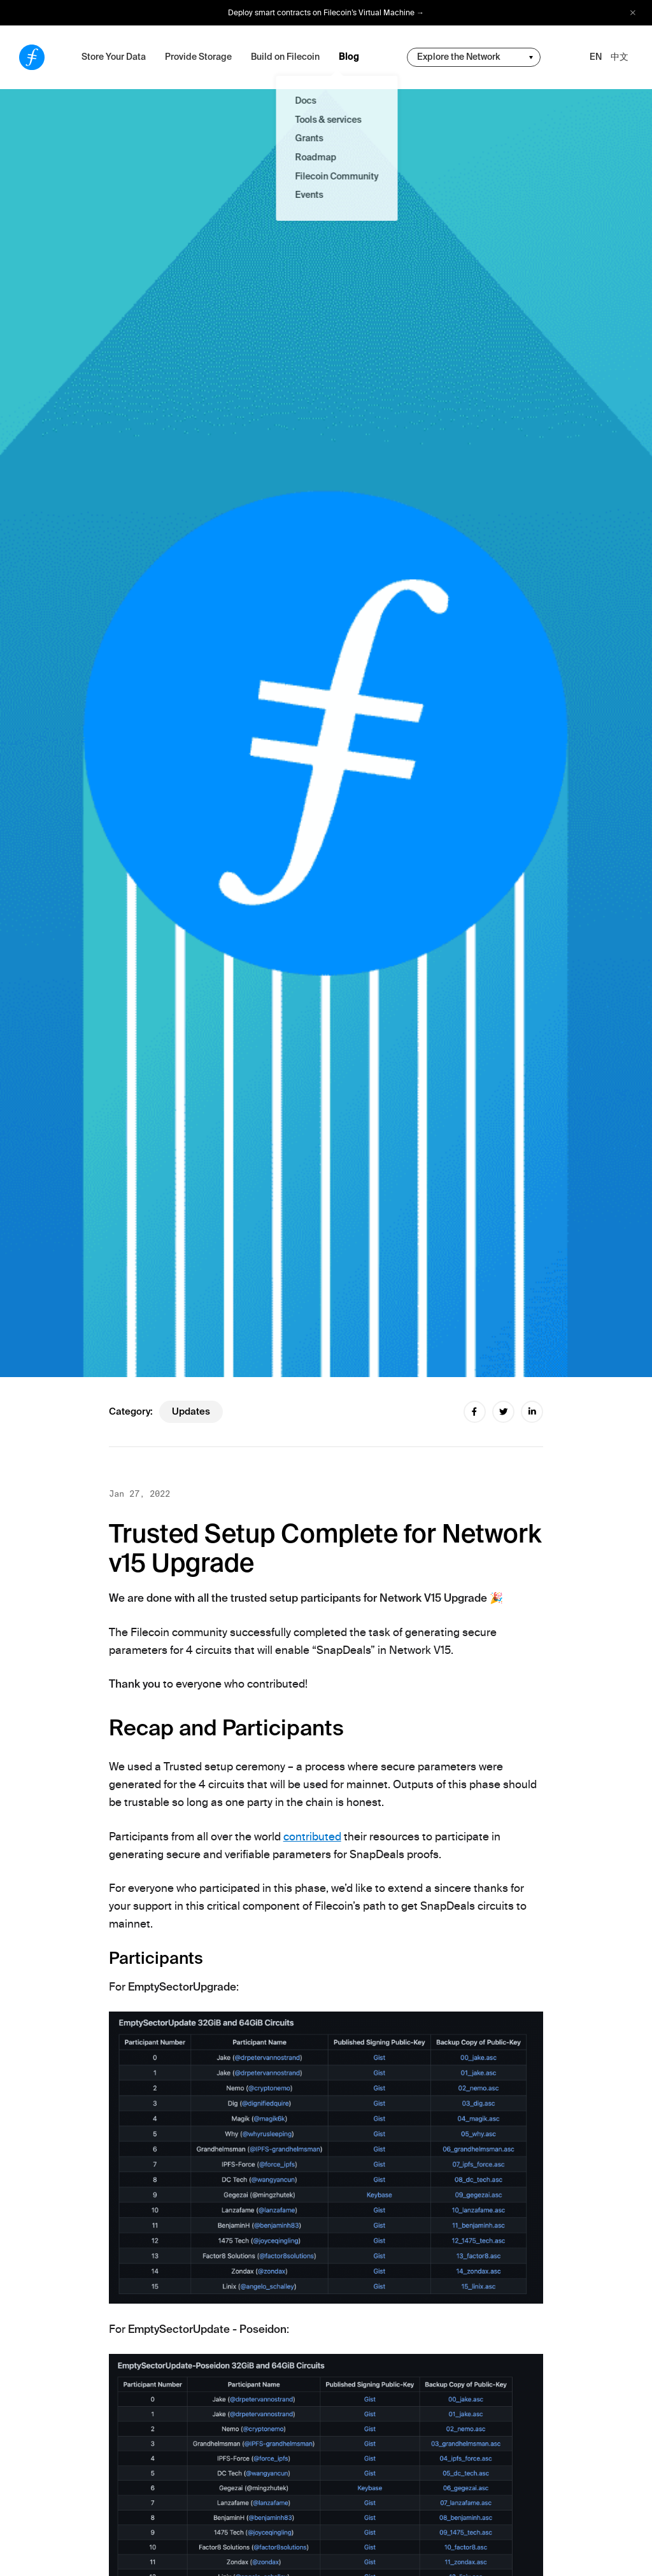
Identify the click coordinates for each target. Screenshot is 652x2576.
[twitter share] (503, 1412)
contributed (312, 1836)
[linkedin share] (532, 1412)
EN (596, 56)
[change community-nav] (474, 57)
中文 (619, 56)
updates (191, 1411)
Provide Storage (198, 56)
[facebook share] (475, 1412)
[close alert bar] (633, 13)
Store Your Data (114, 56)
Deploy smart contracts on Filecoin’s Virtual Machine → (326, 12)
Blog (349, 56)
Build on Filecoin (285, 56)
